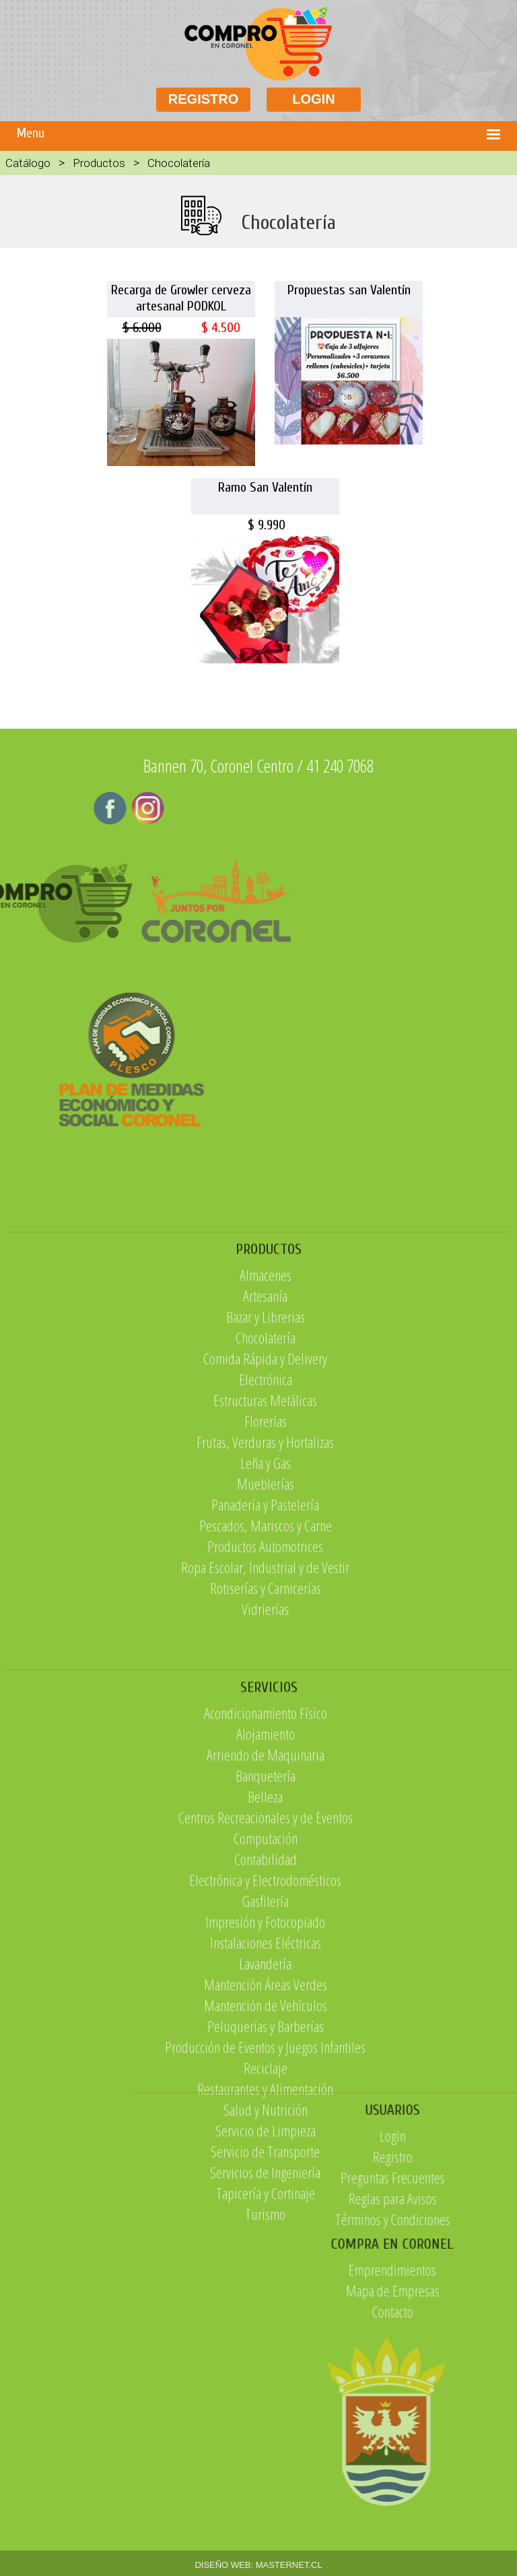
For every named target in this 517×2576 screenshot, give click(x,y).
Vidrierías (265, 1700)
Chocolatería (266, 1428)
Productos (99, 163)
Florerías (265, 1512)
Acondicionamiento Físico (265, 1843)
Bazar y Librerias (265, 1407)
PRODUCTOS (269, 1340)
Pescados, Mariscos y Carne (265, 1616)
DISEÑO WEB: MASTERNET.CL (258, 2565)
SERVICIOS (269, 1817)
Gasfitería (265, 2031)
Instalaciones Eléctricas (265, 2073)
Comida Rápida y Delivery (265, 1449)
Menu (30, 133)
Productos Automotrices (265, 1637)
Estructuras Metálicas (265, 1491)
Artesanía (265, 1387)
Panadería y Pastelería (265, 1595)
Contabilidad (265, 1989)
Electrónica (265, 1470)
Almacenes (265, 1366)
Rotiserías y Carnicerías (265, 1679)
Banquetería (266, 1906)
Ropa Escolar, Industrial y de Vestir (265, 1658)
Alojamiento (265, 1864)
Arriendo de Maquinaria (265, 1885)
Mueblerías (265, 1574)
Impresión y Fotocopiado (265, 2052)
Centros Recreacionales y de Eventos (265, 1948)
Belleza (265, 1927)
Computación (266, 1968)
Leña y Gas (265, 1554)
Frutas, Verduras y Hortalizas (265, 1533)
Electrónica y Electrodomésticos (265, 2010)
